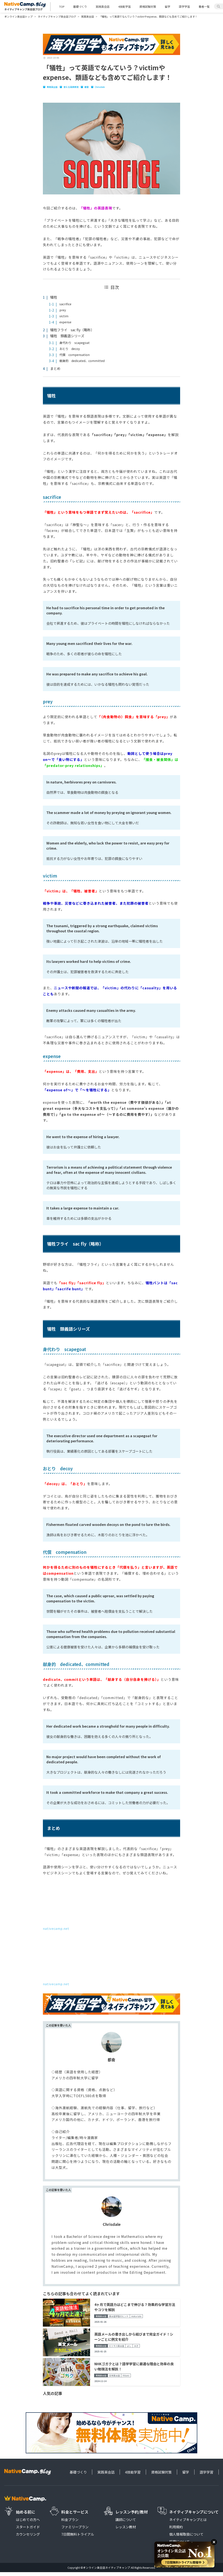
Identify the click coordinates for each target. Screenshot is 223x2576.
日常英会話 (114, 2375)
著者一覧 (204, 7)
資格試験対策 (147, 7)
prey (62, 310)
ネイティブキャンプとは (188, 2519)
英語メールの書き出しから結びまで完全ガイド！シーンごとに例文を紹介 (133, 2337)
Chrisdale (100, 87)
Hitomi (126, 2375)
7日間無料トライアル (77, 2534)
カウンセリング (28, 2534)
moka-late (136, 2316)
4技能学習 (124, 7)
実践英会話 (103, 7)
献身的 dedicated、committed (82, 361)
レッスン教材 (125, 2526)
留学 (167, 7)
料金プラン (69, 2519)
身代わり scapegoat (74, 343)
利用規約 (176, 2526)
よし (129, 2345)
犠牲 (53, 297)
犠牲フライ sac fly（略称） (72, 329)
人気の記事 (52, 2393)
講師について (125, 2519)
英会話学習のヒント (118, 2316)
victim (63, 316)
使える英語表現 (70, 87)
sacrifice (65, 304)
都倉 (86, 87)
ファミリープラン (75, 2526)
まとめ (55, 368)
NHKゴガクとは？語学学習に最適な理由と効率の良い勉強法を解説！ (134, 2366)
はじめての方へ (28, 2519)
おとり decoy (69, 349)
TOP (62, 7)
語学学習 (184, 7)
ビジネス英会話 (116, 2345)
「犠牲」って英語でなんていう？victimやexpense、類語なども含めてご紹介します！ (107, 72)
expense (65, 322)
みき (136, 2345)
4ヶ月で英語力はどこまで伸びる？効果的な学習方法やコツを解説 (134, 2307)
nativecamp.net (56, 1928)
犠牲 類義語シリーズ (67, 335)
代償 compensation (74, 355)
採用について (179, 2541)
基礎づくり (80, 7)
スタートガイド (28, 2526)
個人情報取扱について (186, 2534)
